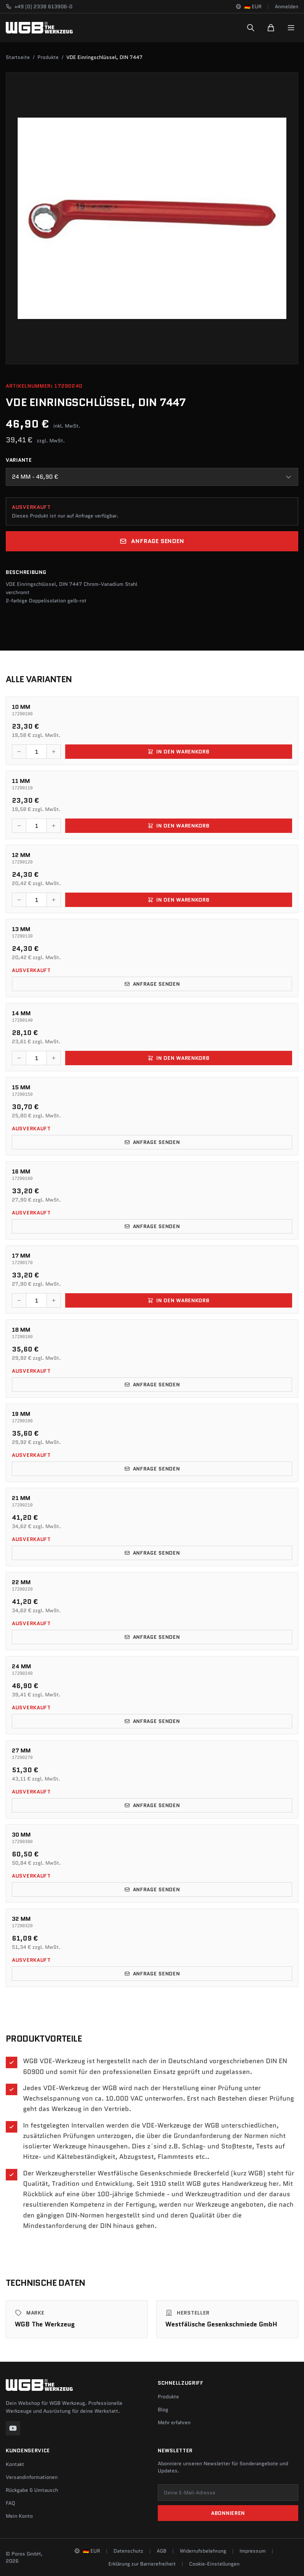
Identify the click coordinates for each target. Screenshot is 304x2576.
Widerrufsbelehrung (203, 2550)
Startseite (18, 57)
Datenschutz (128, 2550)
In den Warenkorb (178, 751)
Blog (163, 2409)
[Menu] (291, 27)
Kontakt (15, 2464)
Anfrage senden (152, 541)
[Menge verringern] (19, 751)
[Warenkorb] (271, 27)
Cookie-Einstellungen (214, 2563)
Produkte (48, 57)
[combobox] (152, 477)
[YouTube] (13, 2428)
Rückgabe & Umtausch (32, 2490)
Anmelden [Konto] (286, 6)
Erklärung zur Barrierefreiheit (142, 2563)
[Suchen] (250, 27)
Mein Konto (19, 2516)
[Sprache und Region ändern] (248, 6)
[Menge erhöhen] (53, 751)
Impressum (253, 2550)
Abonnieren (228, 2513)
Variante (19, 460)
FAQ (10, 2503)
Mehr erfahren (174, 2422)
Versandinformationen (32, 2477)
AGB (161, 2550)
